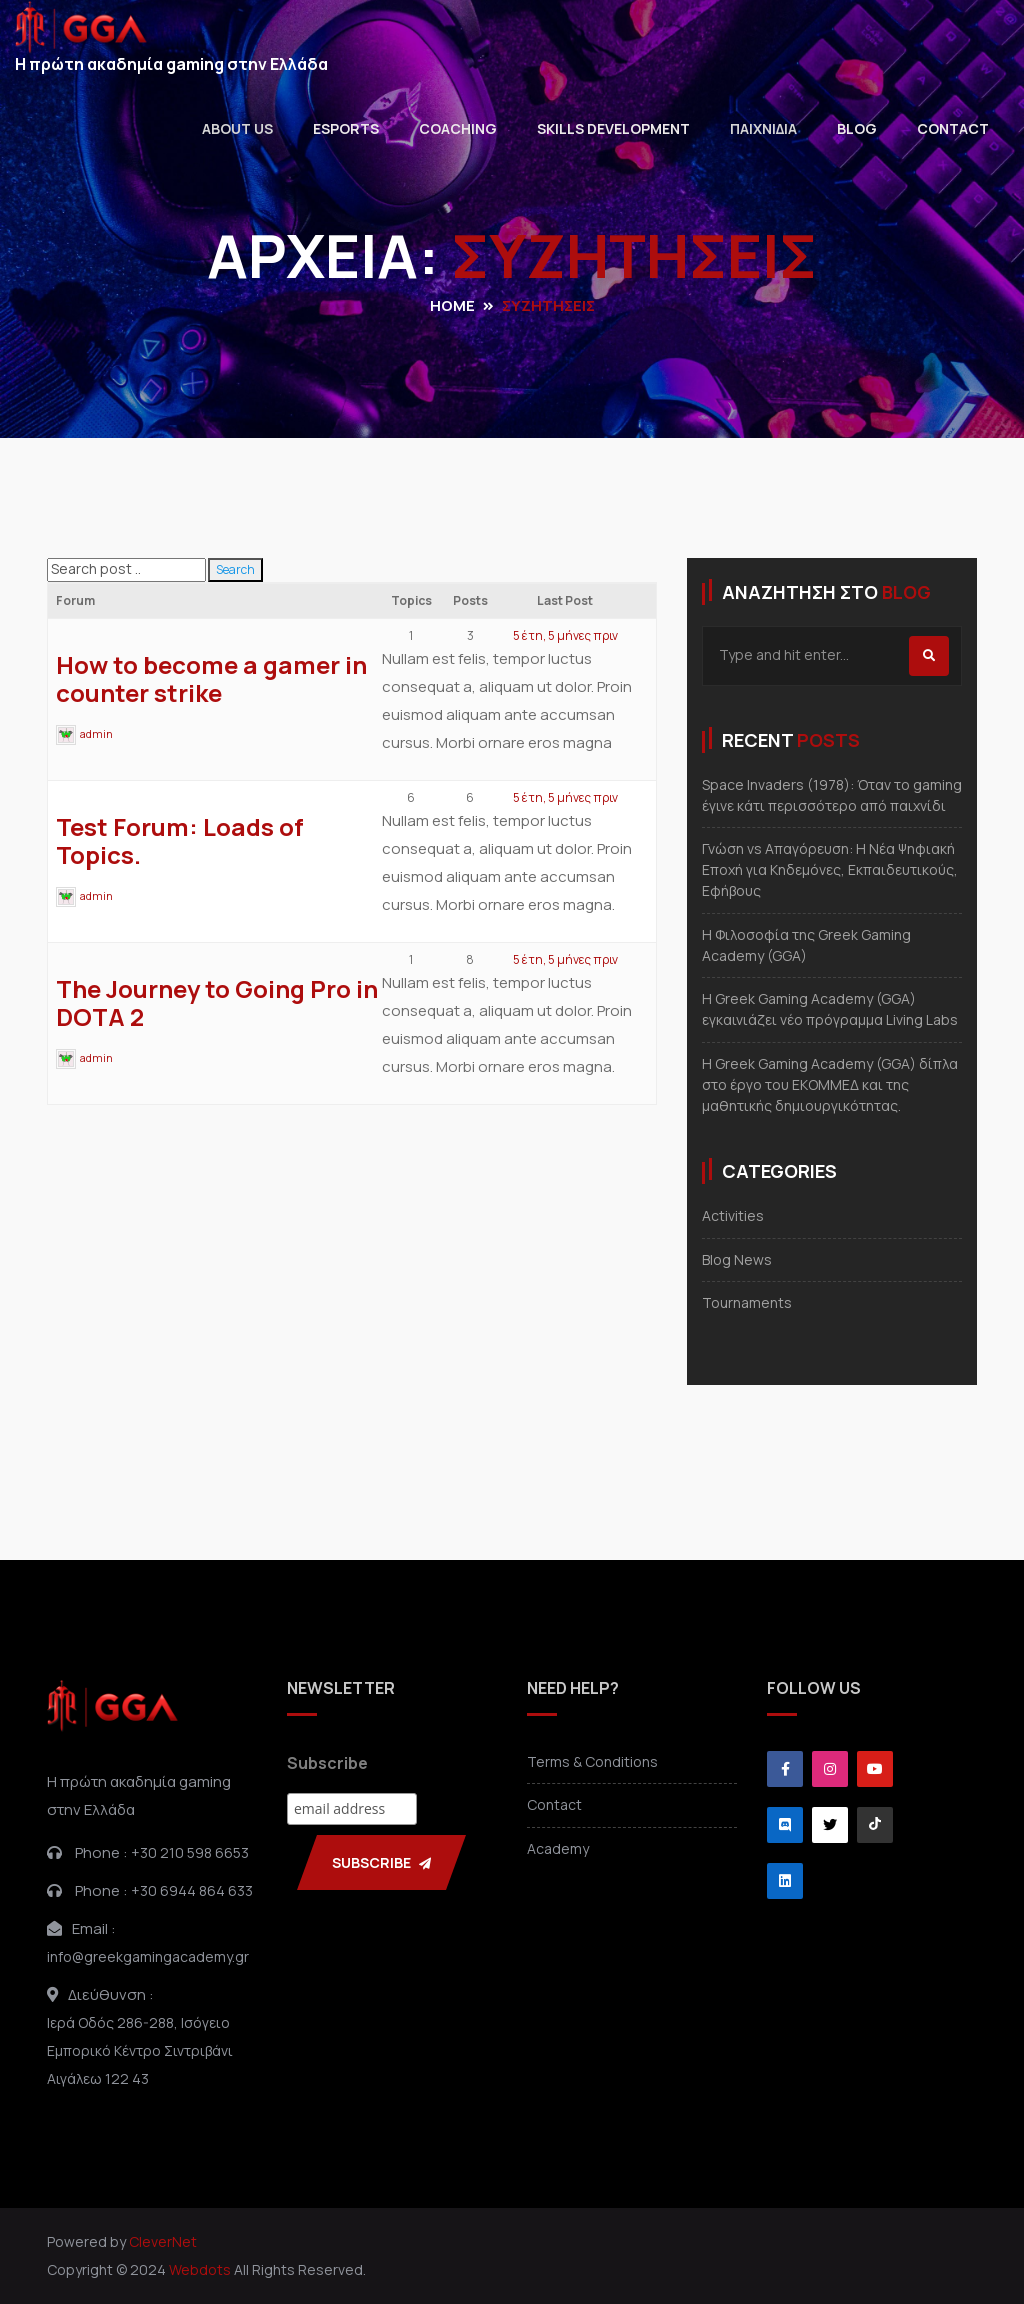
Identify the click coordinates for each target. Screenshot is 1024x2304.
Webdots (200, 2269)
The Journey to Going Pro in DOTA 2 (217, 1003)
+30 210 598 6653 (190, 1852)
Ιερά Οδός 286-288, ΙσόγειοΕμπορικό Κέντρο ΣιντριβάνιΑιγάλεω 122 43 (140, 2050)
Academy (558, 1848)
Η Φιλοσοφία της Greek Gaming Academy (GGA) (806, 945)
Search (235, 569)
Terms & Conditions (592, 1761)
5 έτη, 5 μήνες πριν (565, 635)
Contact (953, 128)
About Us (237, 128)
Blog (857, 128)
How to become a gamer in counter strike (211, 679)
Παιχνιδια (763, 128)
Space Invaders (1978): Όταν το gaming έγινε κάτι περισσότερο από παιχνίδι (832, 795)
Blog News (737, 1259)
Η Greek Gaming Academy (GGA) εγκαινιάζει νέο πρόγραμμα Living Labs (830, 1009)
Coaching (458, 128)
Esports (346, 128)
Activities (733, 1215)
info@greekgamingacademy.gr (148, 1956)
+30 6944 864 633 (192, 1890)
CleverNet (163, 2241)
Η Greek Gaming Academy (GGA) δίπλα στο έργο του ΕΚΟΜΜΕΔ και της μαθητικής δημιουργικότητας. (830, 1084)
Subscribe (327, 1763)
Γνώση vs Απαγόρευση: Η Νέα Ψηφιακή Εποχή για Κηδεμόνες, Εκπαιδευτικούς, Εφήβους (830, 869)
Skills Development (613, 128)
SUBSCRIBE (381, 1862)
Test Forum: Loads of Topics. (180, 841)
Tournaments (747, 1302)
